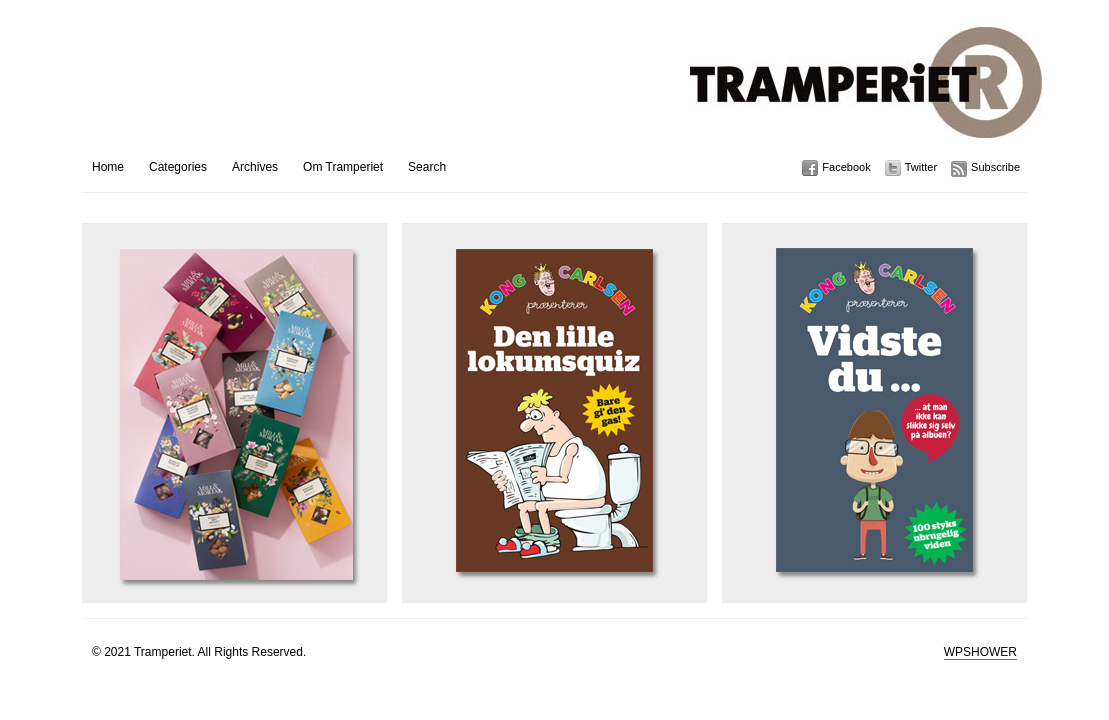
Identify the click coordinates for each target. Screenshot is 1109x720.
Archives (255, 167)
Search (427, 167)
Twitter (921, 167)
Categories (178, 167)
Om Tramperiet (343, 167)
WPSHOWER (980, 652)
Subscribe (995, 167)
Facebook (846, 167)
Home (108, 167)
